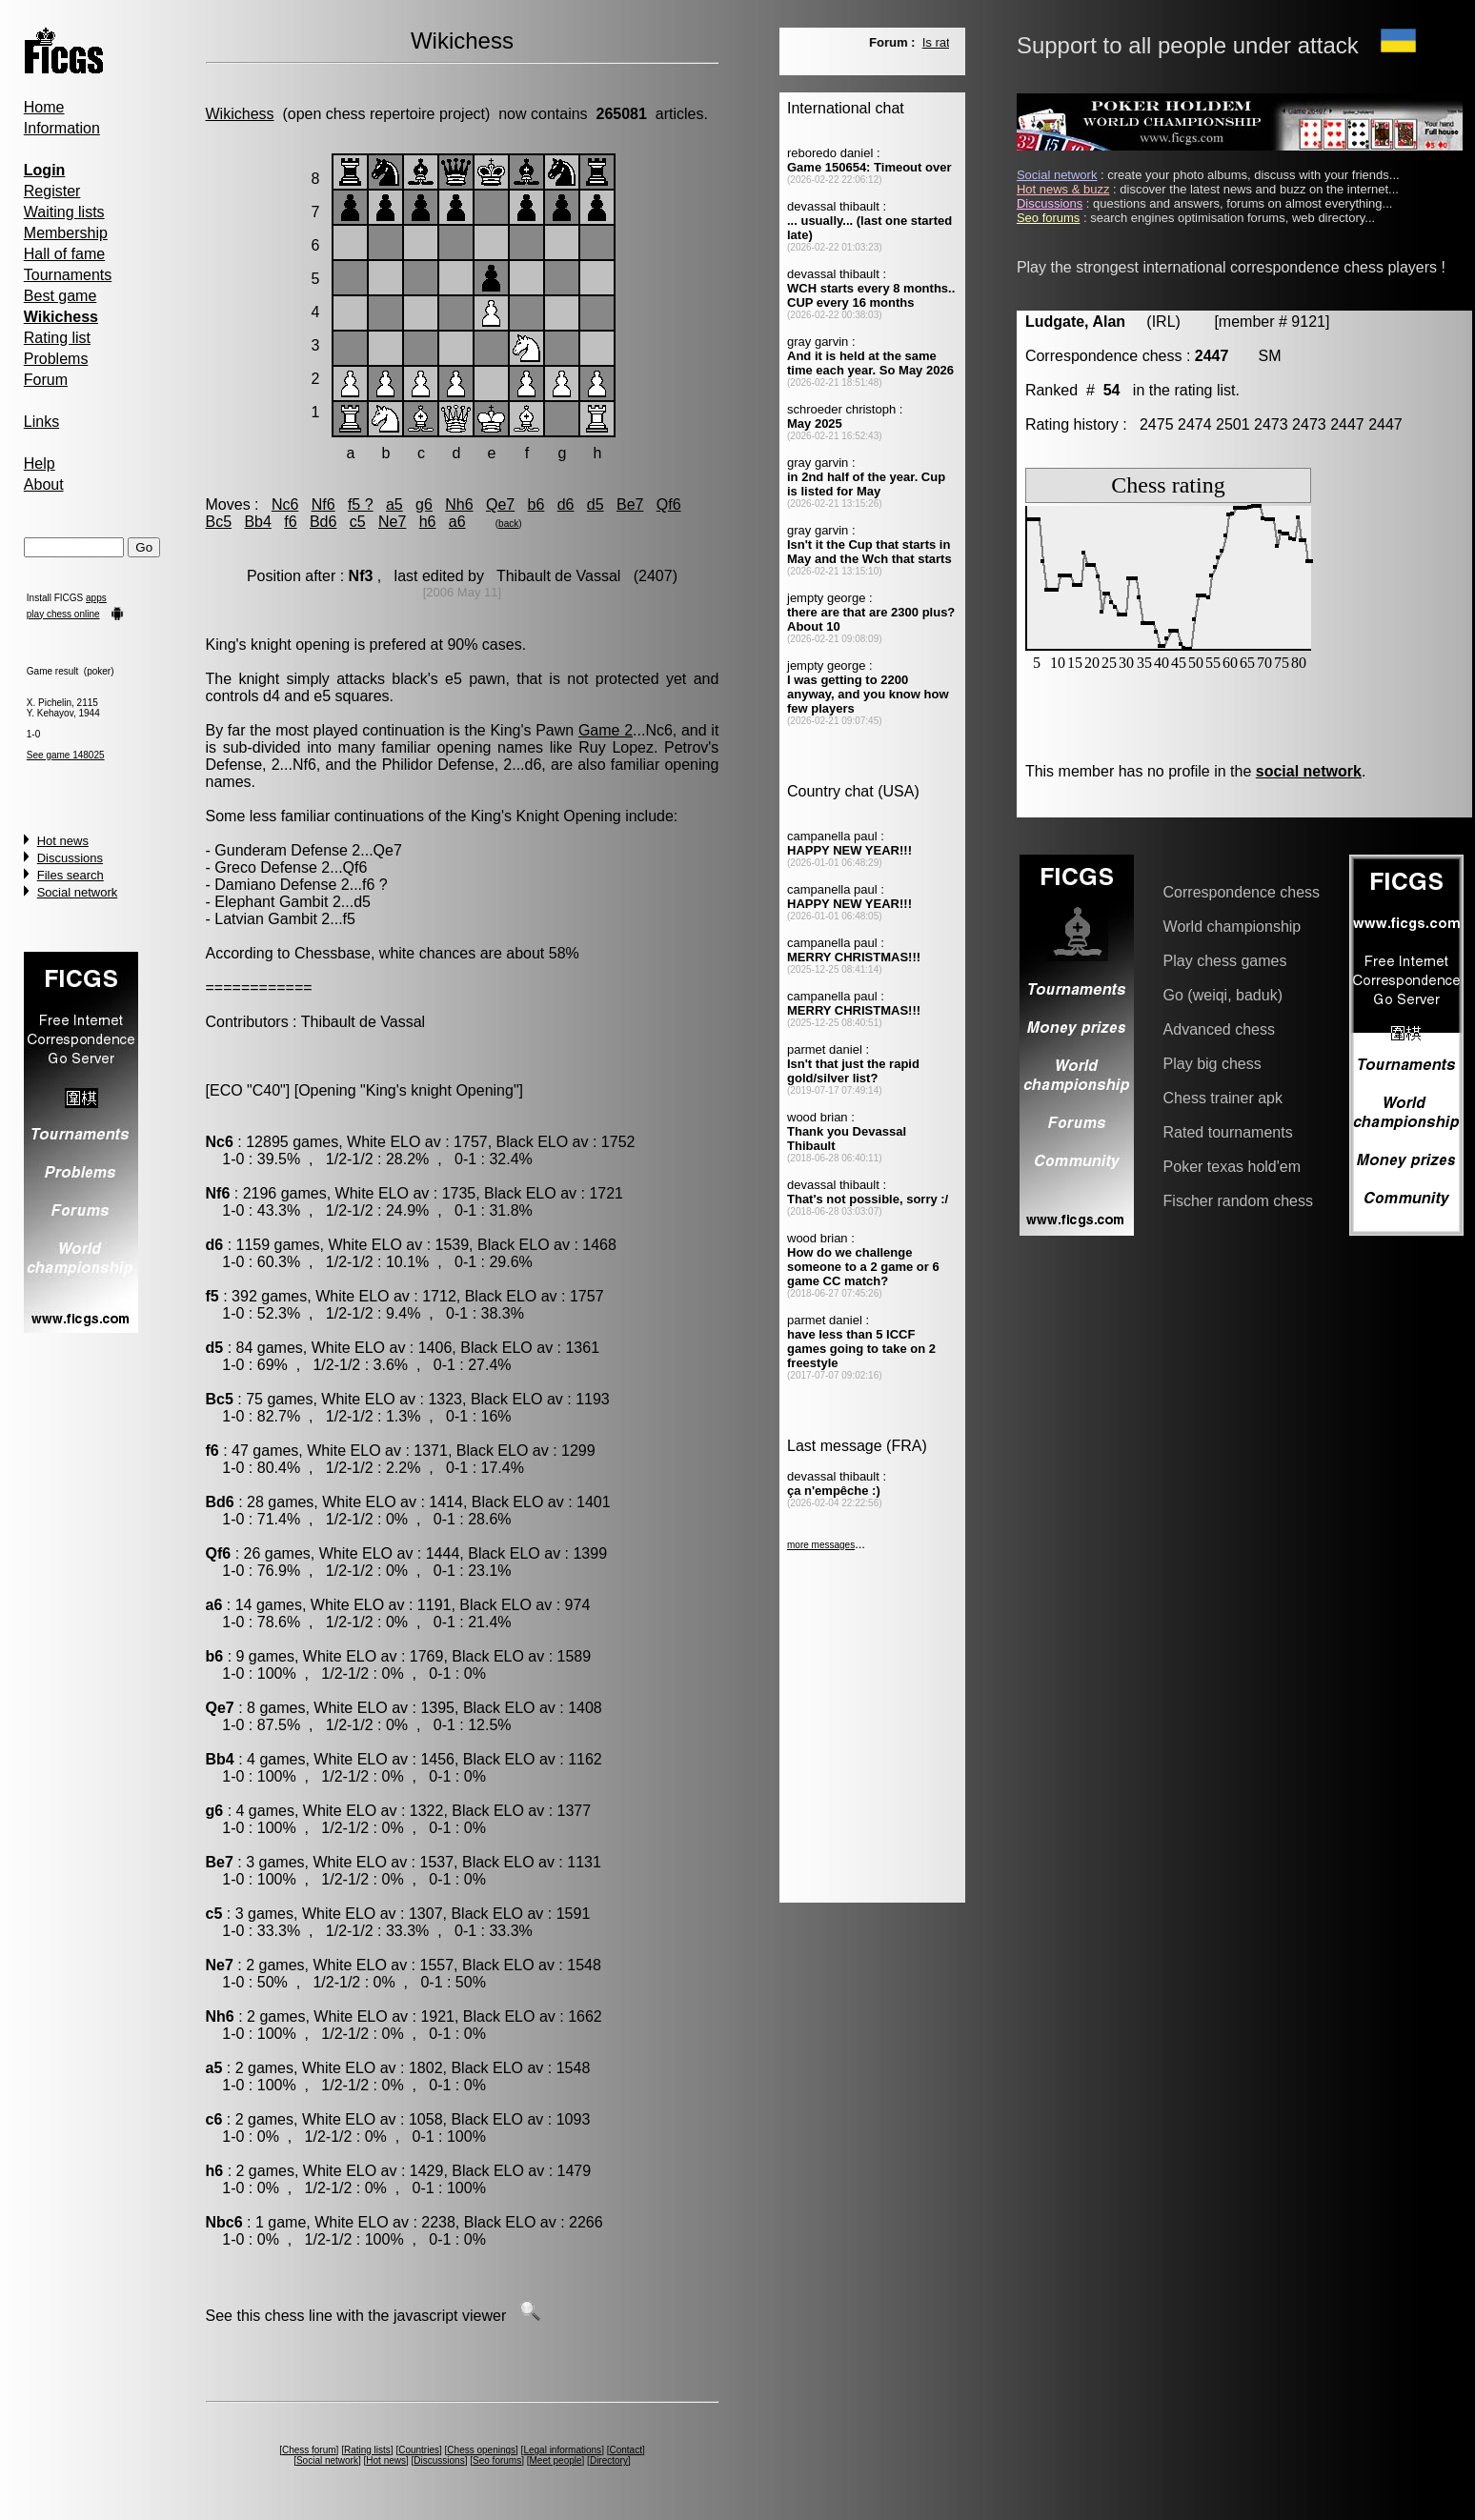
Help (39, 463)
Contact (625, 2450)
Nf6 (323, 504)
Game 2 (605, 730)
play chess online (63, 614)
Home (44, 107)
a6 (457, 522)
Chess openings (481, 2450)
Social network (77, 892)
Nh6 (459, 504)
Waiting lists (64, 212)
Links (41, 421)
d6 (566, 504)
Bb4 (257, 522)
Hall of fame (64, 254)
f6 (290, 522)
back (508, 523)
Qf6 (669, 504)
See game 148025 (66, 755)
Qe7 (500, 504)
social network (1309, 771)
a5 (394, 504)
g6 (424, 504)
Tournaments (68, 275)
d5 (595, 504)
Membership (66, 233)
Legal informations (562, 2450)
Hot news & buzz (1063, 189)
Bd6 (323, 522)
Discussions (70, 858)
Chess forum (309, 2450)
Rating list (57, 338)
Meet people (556, 2460)
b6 (536, 504)
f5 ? (361, 504)
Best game (60, 296)
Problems (56, 359)
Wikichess (240, 114)
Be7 (629, 504)
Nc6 (285, 504)
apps (96, 598)
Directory (609, 2460)
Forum (46, 380)
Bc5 (219, 522)
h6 (427, 522)
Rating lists (367, 2450)
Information (62, 128)
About (44, 484)
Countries (418, 2450)
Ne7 (392, 522)
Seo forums (497, 2460)
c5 (358, 522)
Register (52, 191)
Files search (70, 875)
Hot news (63, 841)
